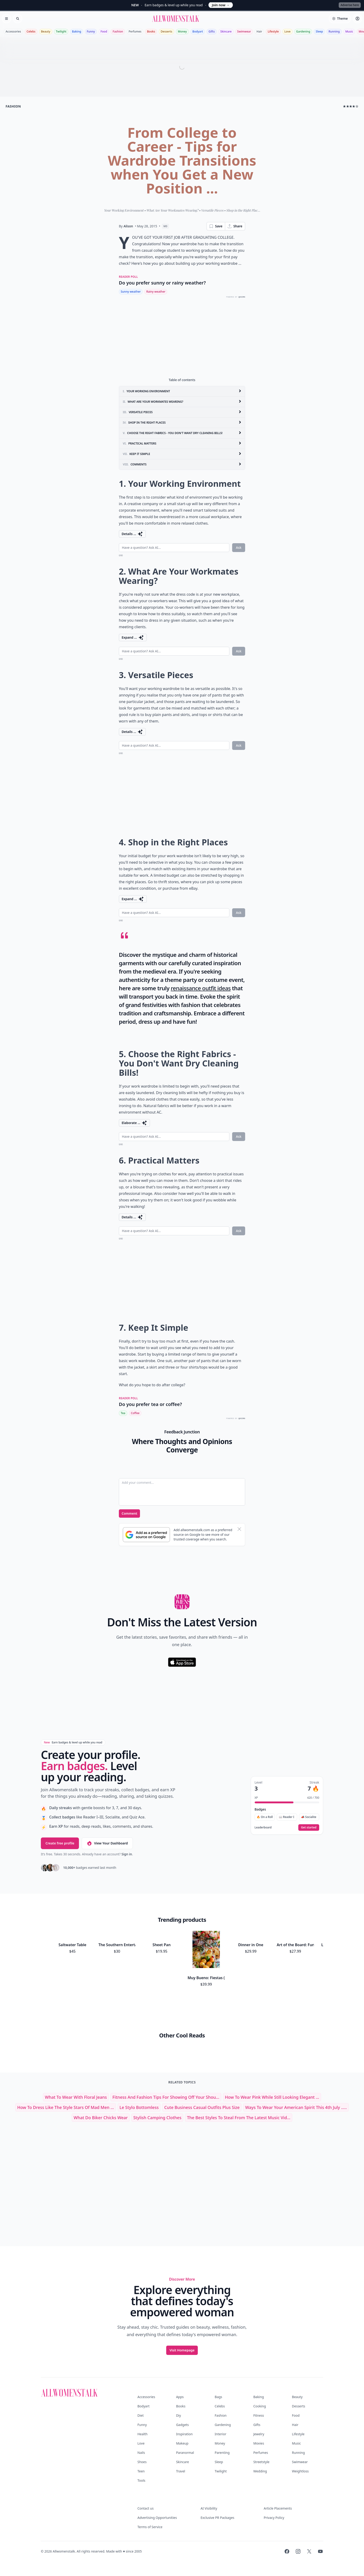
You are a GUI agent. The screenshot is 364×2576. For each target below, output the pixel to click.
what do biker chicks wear (101, 2117)
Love (287, 31)
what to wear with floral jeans (76, 2097)
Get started (308, 1827)
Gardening (303, 31)
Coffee (135, 1413)
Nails (141, 2452)
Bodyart (197, 31)
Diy (178, 2415)
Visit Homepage (182, 2350)
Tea (123, 1413)
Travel (180, 2471)
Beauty (45, 31)
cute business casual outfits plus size (202, 2107)
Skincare (226, 31)
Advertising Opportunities (157, 2517)
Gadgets (182, 2424)
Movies (258, 2443)
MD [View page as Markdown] (165, 226)
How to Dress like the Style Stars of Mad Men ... (65, 2107)
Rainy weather (155, 292)
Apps (180, 2397)
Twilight (61, 31)
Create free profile (60, 1843)
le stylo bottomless (139, 2107)
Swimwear (244, 31)
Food (104, 31)
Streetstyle (261, 2462)
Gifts (211, 31)
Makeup (182, 2443)
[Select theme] (340, 18)
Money (182, 31)
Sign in (126, 1854)
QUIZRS (241, 297)
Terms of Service (149, 2527)
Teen (141, 2471)
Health (142, 2434)
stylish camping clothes (157, 2117)
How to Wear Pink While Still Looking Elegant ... (272, 2097)
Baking (76, 31)
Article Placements (278, 2508)
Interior (220, 2434)
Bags (218, 2397)
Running (334, 31)
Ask (238, 547)
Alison (128, 226)
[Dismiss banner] (239, 1529)
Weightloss (300, 2471)
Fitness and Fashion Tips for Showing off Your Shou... (165, 2097)
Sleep (319, 31)
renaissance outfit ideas (201, 988)
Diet (140, 2415)
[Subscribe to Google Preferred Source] (146, 1534)
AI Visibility (209, 2508)
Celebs (31, 31)
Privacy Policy (274, 2517)
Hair (259, 31)
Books (151, 31)
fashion (13, 106)
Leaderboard (263, 1827)
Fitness (258, 2415)
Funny (91, 31)
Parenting (222, 2452)
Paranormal (185, 2452)
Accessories (13, 31)
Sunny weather (131, 292)
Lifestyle (273, 31)
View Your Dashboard (107, 1843)
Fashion (118, 31)
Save (215, 226)
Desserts (166, 31)
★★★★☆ (350, 106)
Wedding (260, 2471)
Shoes (141, 2462)
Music (349, 31)
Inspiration (184, 2434)
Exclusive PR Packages (217, 2517)
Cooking (259, 2406)
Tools (141, 2480)
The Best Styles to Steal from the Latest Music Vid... (238, 2117)
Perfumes (135, 31)
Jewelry (258, 2434)
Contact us (145, 2508)
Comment (129, 1513)
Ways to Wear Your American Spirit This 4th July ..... (296, 2107)
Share (234, 226)
